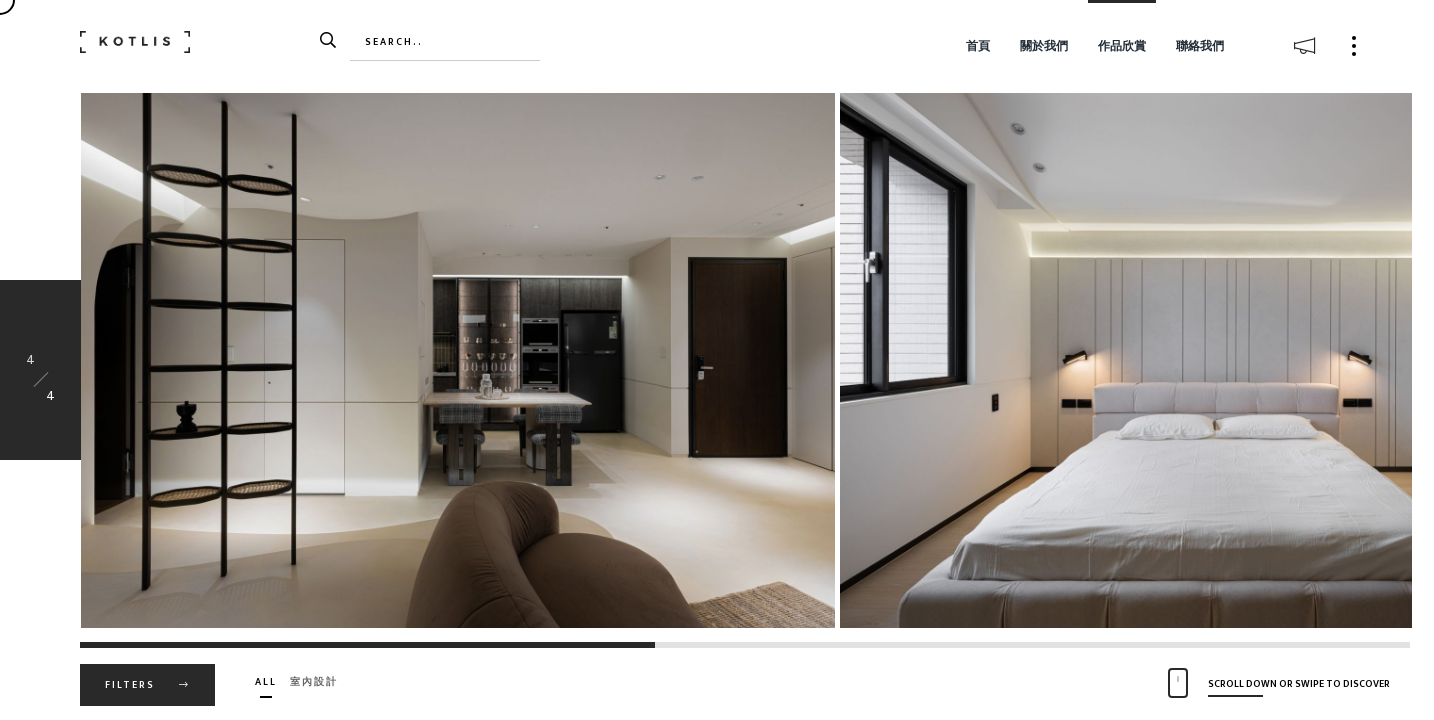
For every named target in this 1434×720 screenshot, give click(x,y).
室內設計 (314, 682)
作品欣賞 (1122, 46)
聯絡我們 (1200, 46)
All (266, 682)
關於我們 (1044, 46)
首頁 (978, 46)
